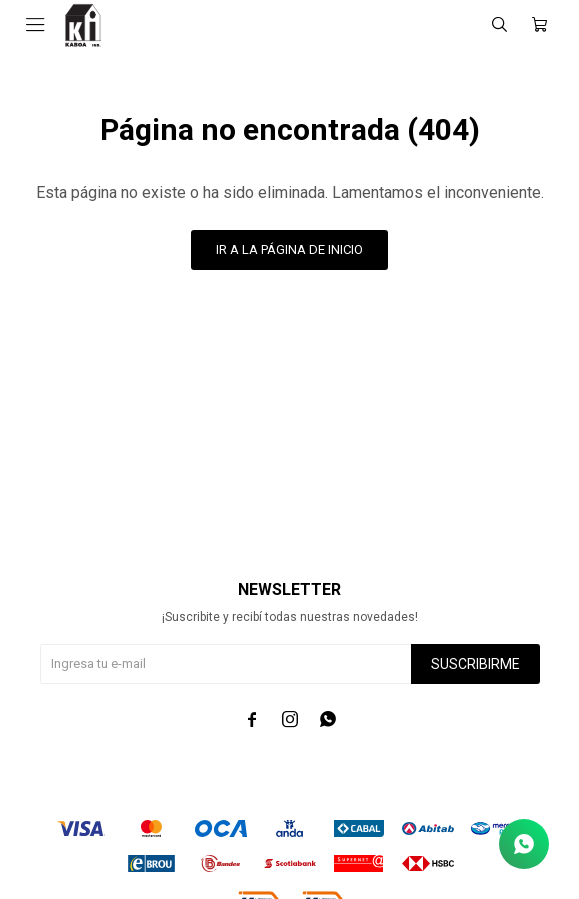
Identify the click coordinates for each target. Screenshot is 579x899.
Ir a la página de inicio (289, 249)
